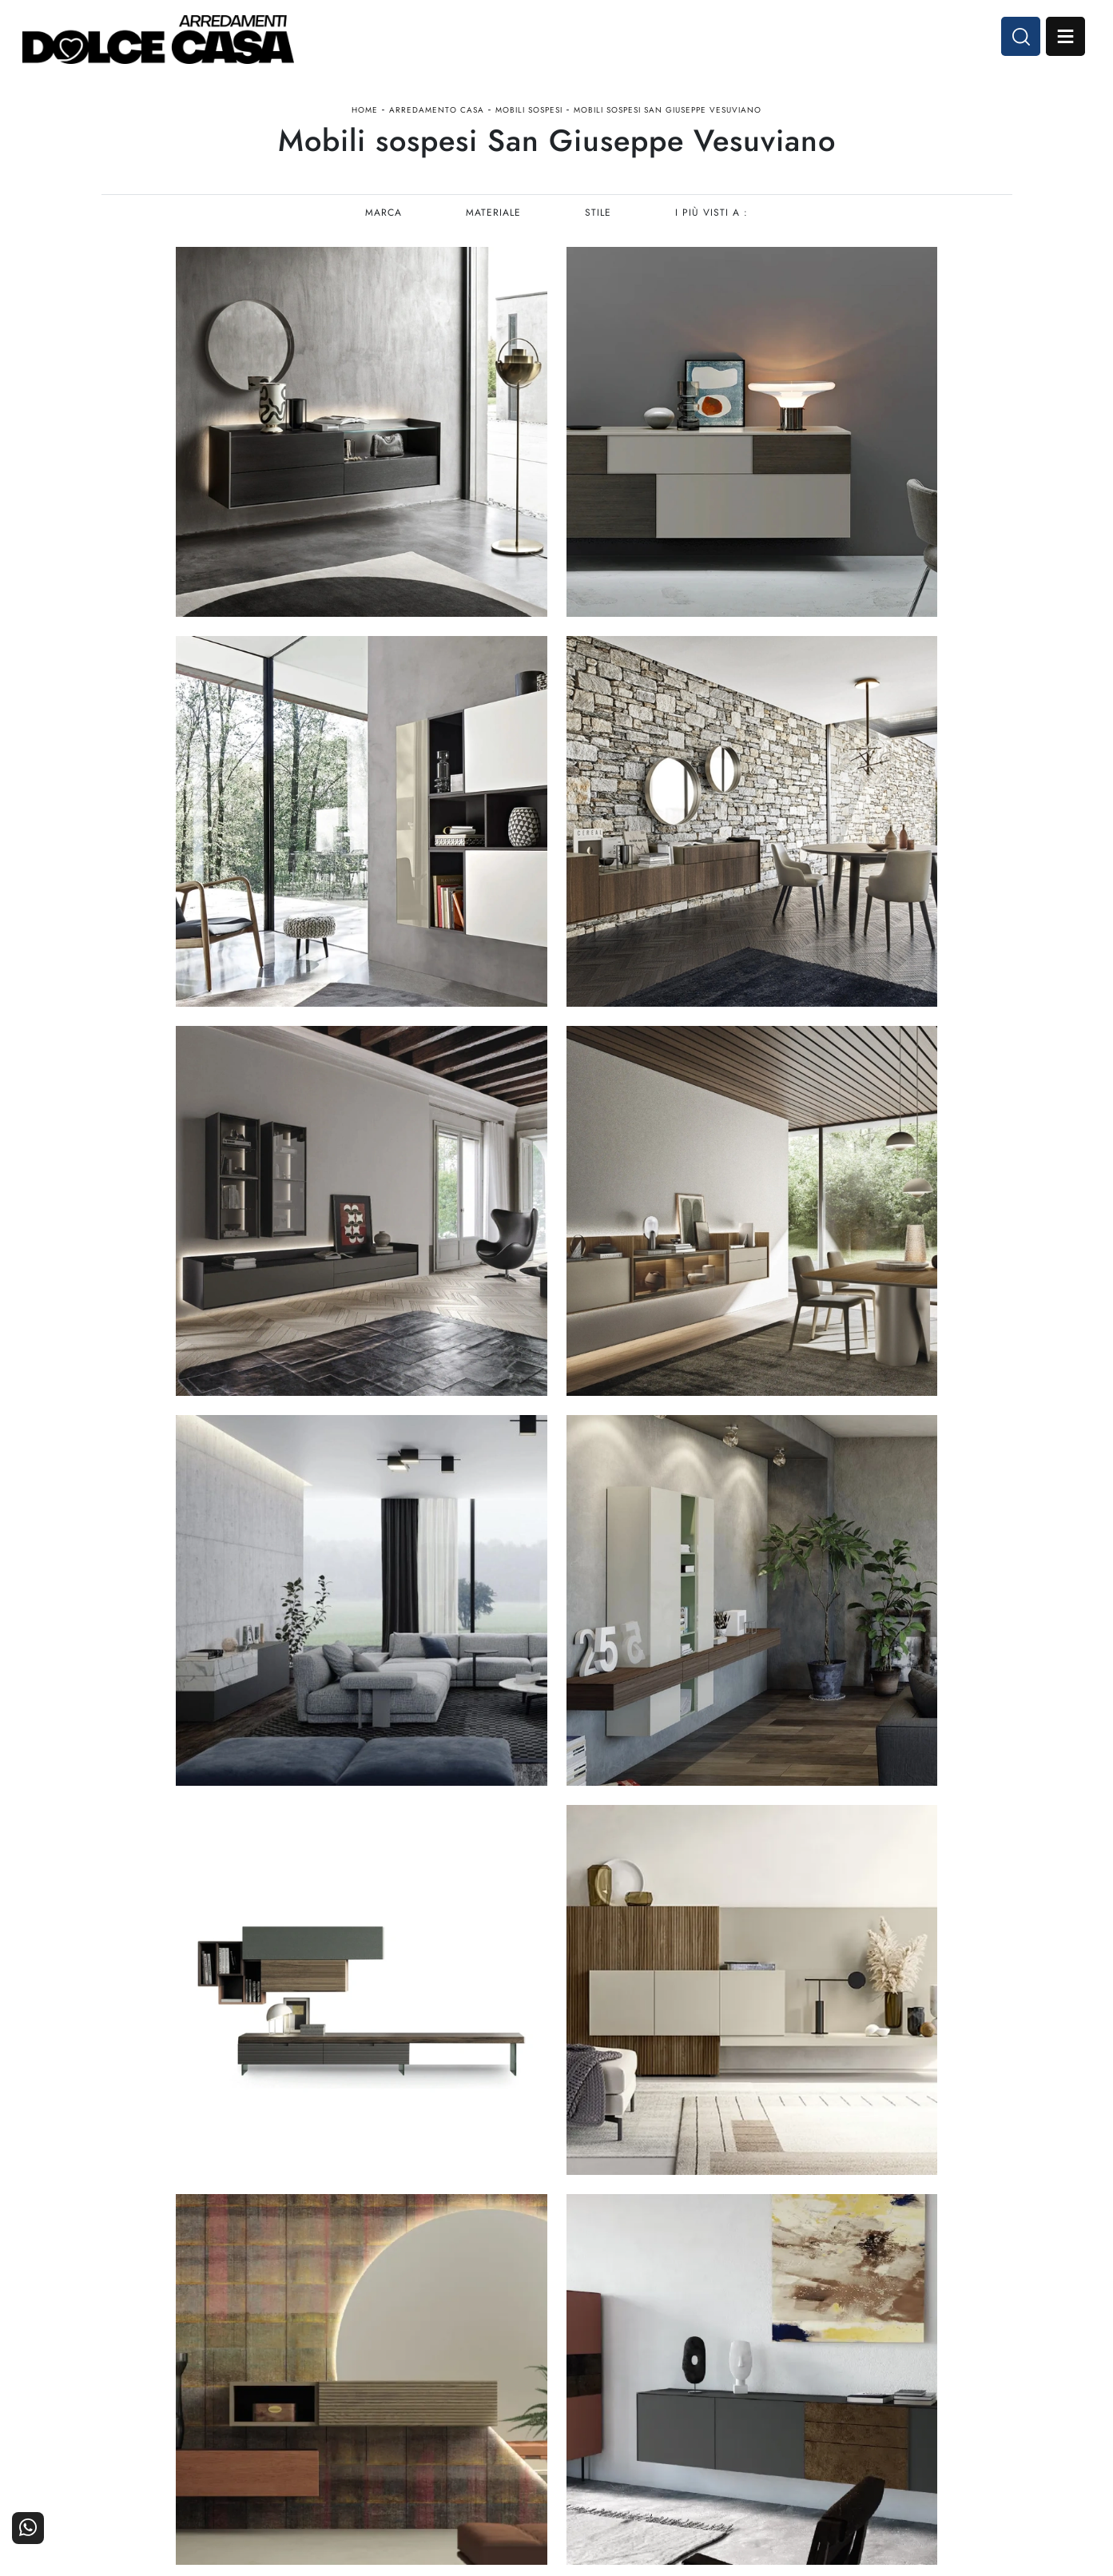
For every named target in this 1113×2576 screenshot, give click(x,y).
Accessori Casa (660, 2379)
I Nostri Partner (812, 2379)
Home (365, 115)
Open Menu (1063, 38)
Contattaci (977, 2357)
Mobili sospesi (528, 115)
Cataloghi (979, 2379)
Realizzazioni (969, 2401)
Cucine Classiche (503, 2379)
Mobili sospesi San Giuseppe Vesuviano (667, 115)
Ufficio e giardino (654, 2401)
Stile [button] (599, 220)
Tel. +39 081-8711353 (164, 2397)
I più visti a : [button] (713, 220)
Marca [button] (382, 220)
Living (532, 2401)
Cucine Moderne (504, 2357)
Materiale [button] (493, 220)
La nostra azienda (806, 2357)
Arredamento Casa (436, 115)
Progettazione (816, 2401)
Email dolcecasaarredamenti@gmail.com (208, 2413)
